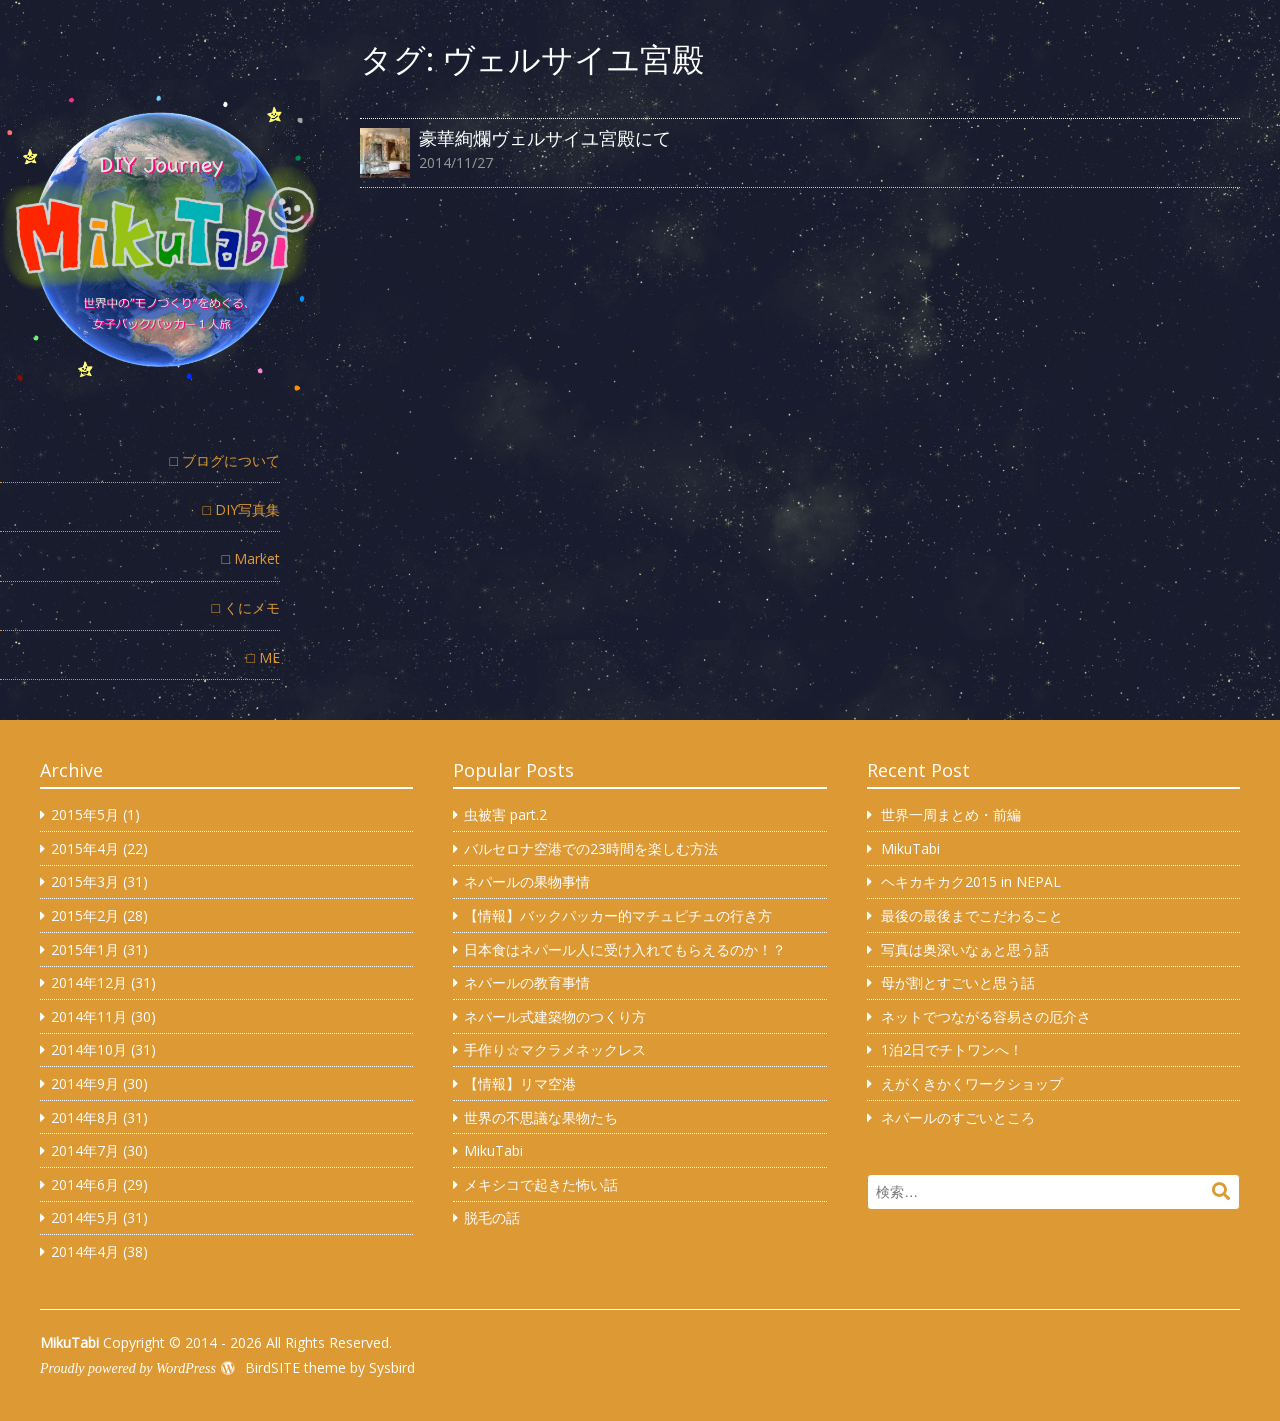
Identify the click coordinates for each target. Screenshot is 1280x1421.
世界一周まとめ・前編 (951, 814)
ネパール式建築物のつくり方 (555, 1016)
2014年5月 (85, 1217)
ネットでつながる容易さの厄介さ (986, 1016)
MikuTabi (493, 1150)
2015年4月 (85, 848)
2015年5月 (85, 814)
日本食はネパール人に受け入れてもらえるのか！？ (625, 949)
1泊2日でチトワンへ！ (952, 1049)
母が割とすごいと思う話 (958, 982)
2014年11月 (89, 1016)
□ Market (251, 558)
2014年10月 (89, 1049)
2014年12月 (89, 982)
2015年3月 (85, 881)
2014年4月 (85, 1251)
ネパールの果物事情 (527, 881)
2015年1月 (85, 949)
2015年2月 (85, 915)
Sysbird (392, 1367)
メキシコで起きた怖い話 (541, 1184)
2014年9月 (85, 1083)
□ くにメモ (246, 607)
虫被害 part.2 (505, 814)
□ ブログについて (225, 460)
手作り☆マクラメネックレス (555, 1049)
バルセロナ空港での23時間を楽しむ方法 (591, 848)
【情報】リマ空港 (520, 1083)
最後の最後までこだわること (972, 915)
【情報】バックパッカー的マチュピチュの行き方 (618, 915)
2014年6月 (85, 1184)
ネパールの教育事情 (527, 982)
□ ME (263, 657)
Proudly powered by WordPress (128, 1368)
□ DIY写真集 (241, 509)
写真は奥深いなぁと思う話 (965, 949)
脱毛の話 (492, 1217)
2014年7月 (85, 1150)
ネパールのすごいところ (958, 1117)
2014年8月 (85, 1117)
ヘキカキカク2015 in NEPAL (971, 881)
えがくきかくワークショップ (972, 1083)
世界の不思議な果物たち (541, 1117)
